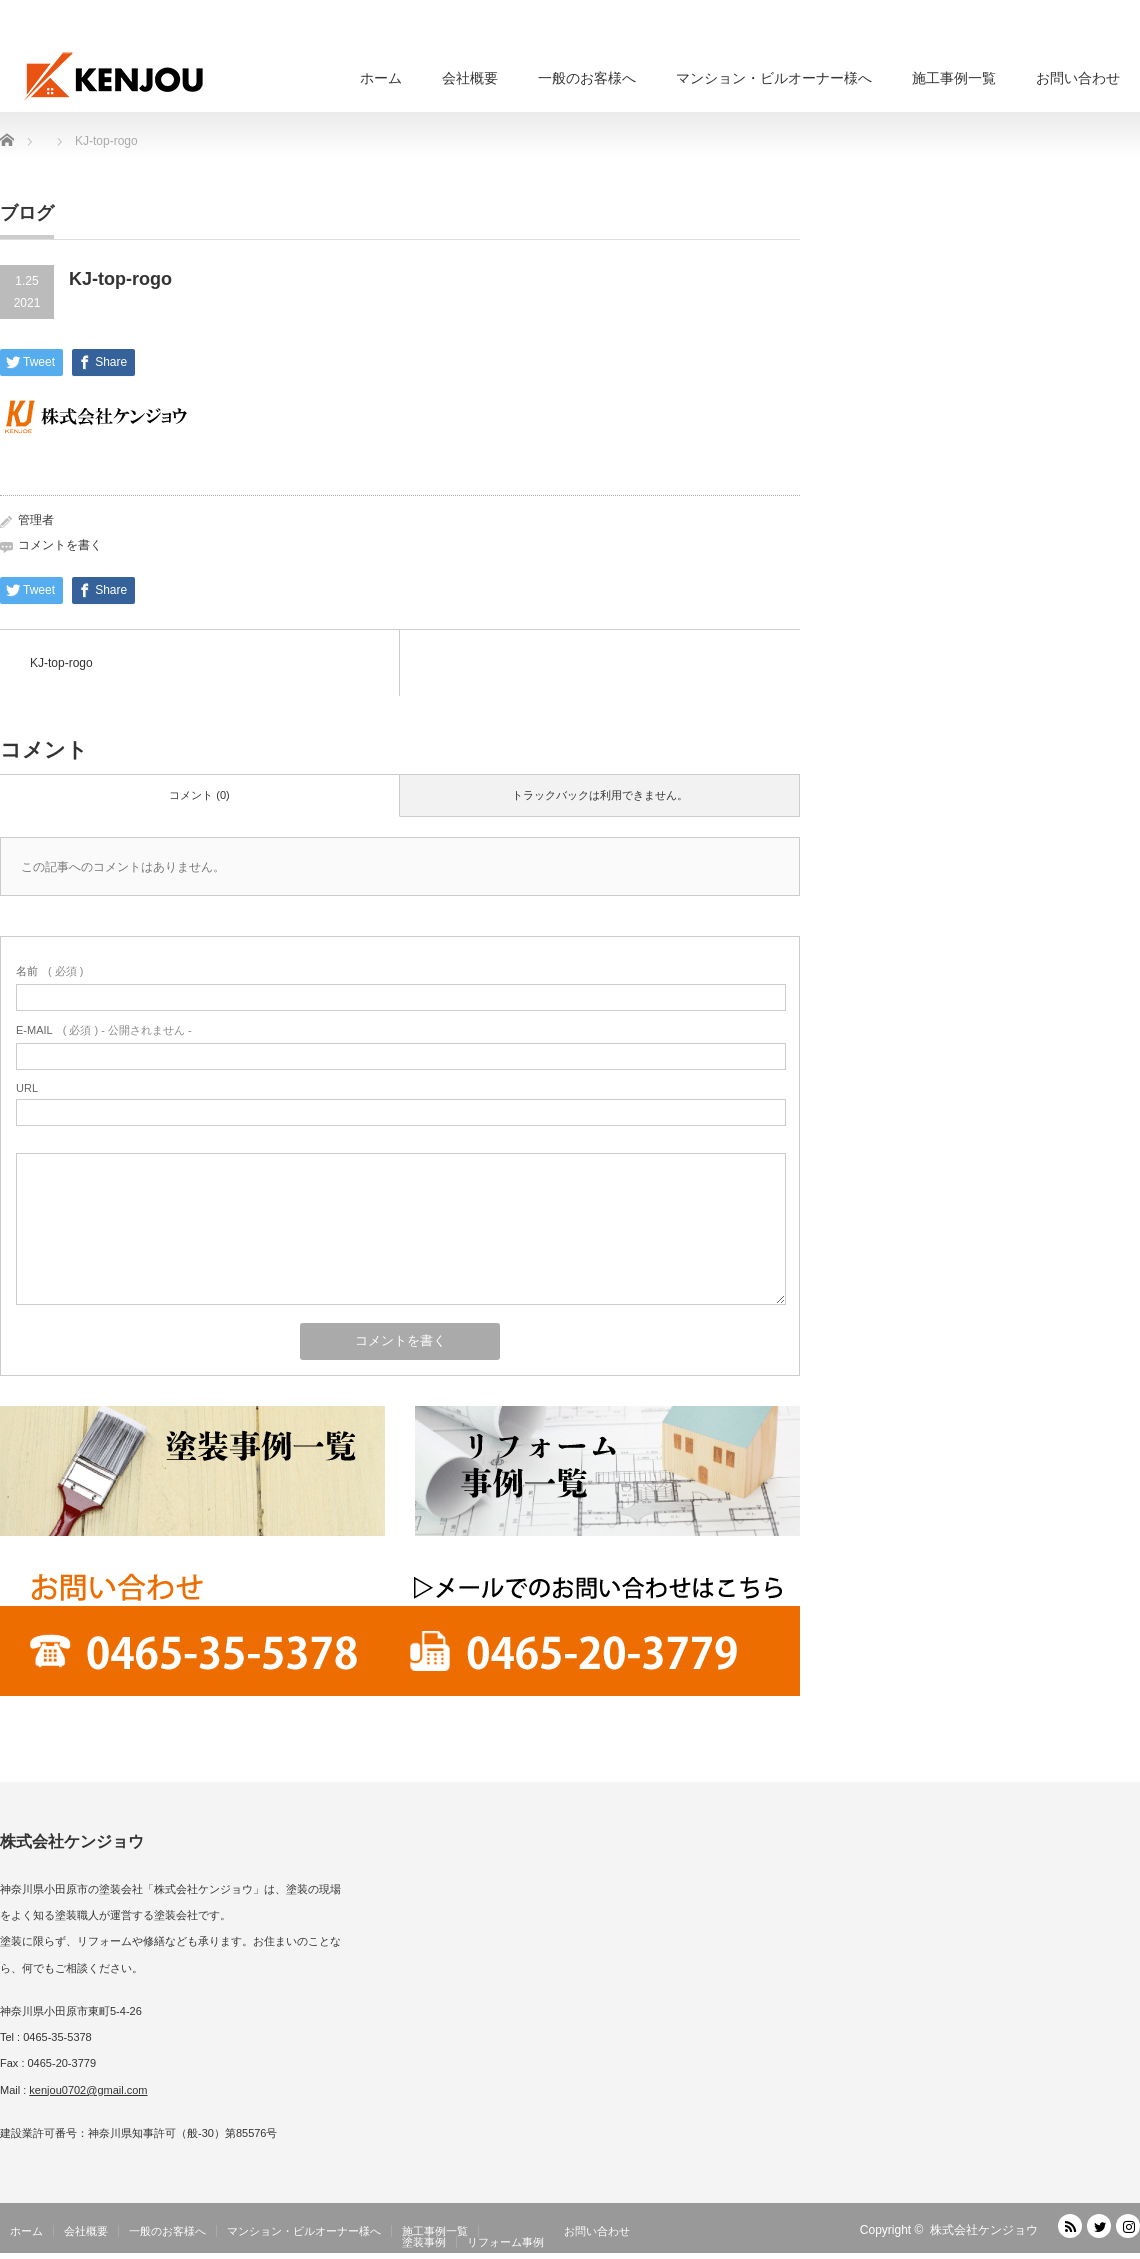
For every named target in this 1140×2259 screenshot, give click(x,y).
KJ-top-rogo (61, 663)
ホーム (381, 78)
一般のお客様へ (587, 78)
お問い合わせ (1078, 78)
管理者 (36, 520)
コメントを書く (60, 545)
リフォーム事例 (505, 2242)
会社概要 (470, 78)
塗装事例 (424, 2242)
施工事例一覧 (954, 78)
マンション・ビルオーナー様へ (774, 78)
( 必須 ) (49, 971)
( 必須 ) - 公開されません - (104, 1030)
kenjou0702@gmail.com (88, 2090)
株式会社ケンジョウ (984, 2230)
